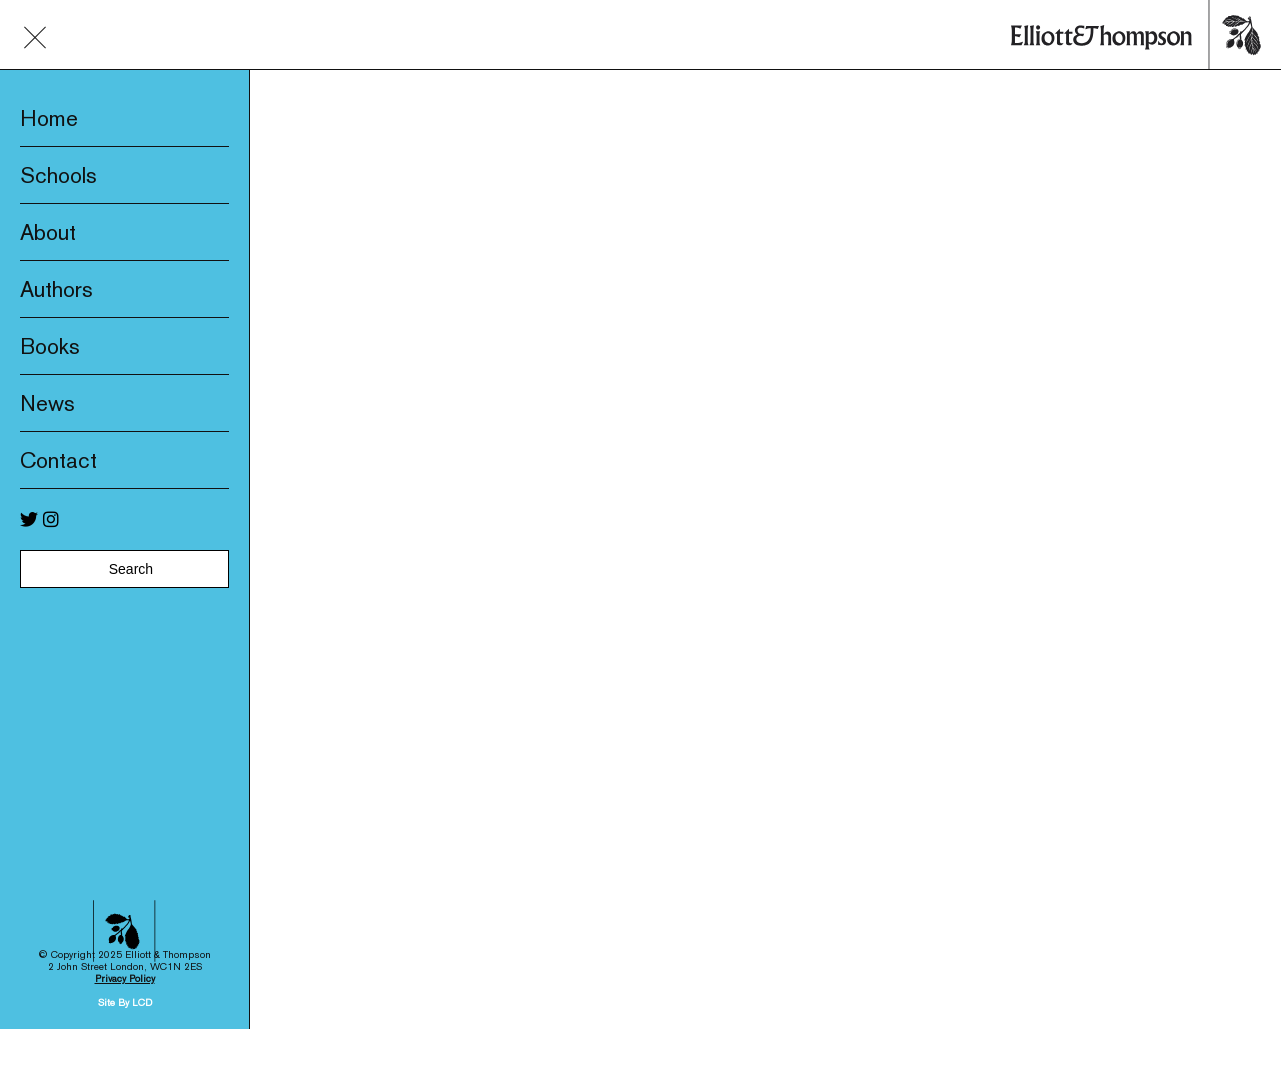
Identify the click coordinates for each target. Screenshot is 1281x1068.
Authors (56, 289)
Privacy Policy (125, 952)
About (48, 232)
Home (49, 118)
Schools (58, 175)
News (47, 403)
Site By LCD (125, 976)
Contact (58, 460)
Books (50, 346)
